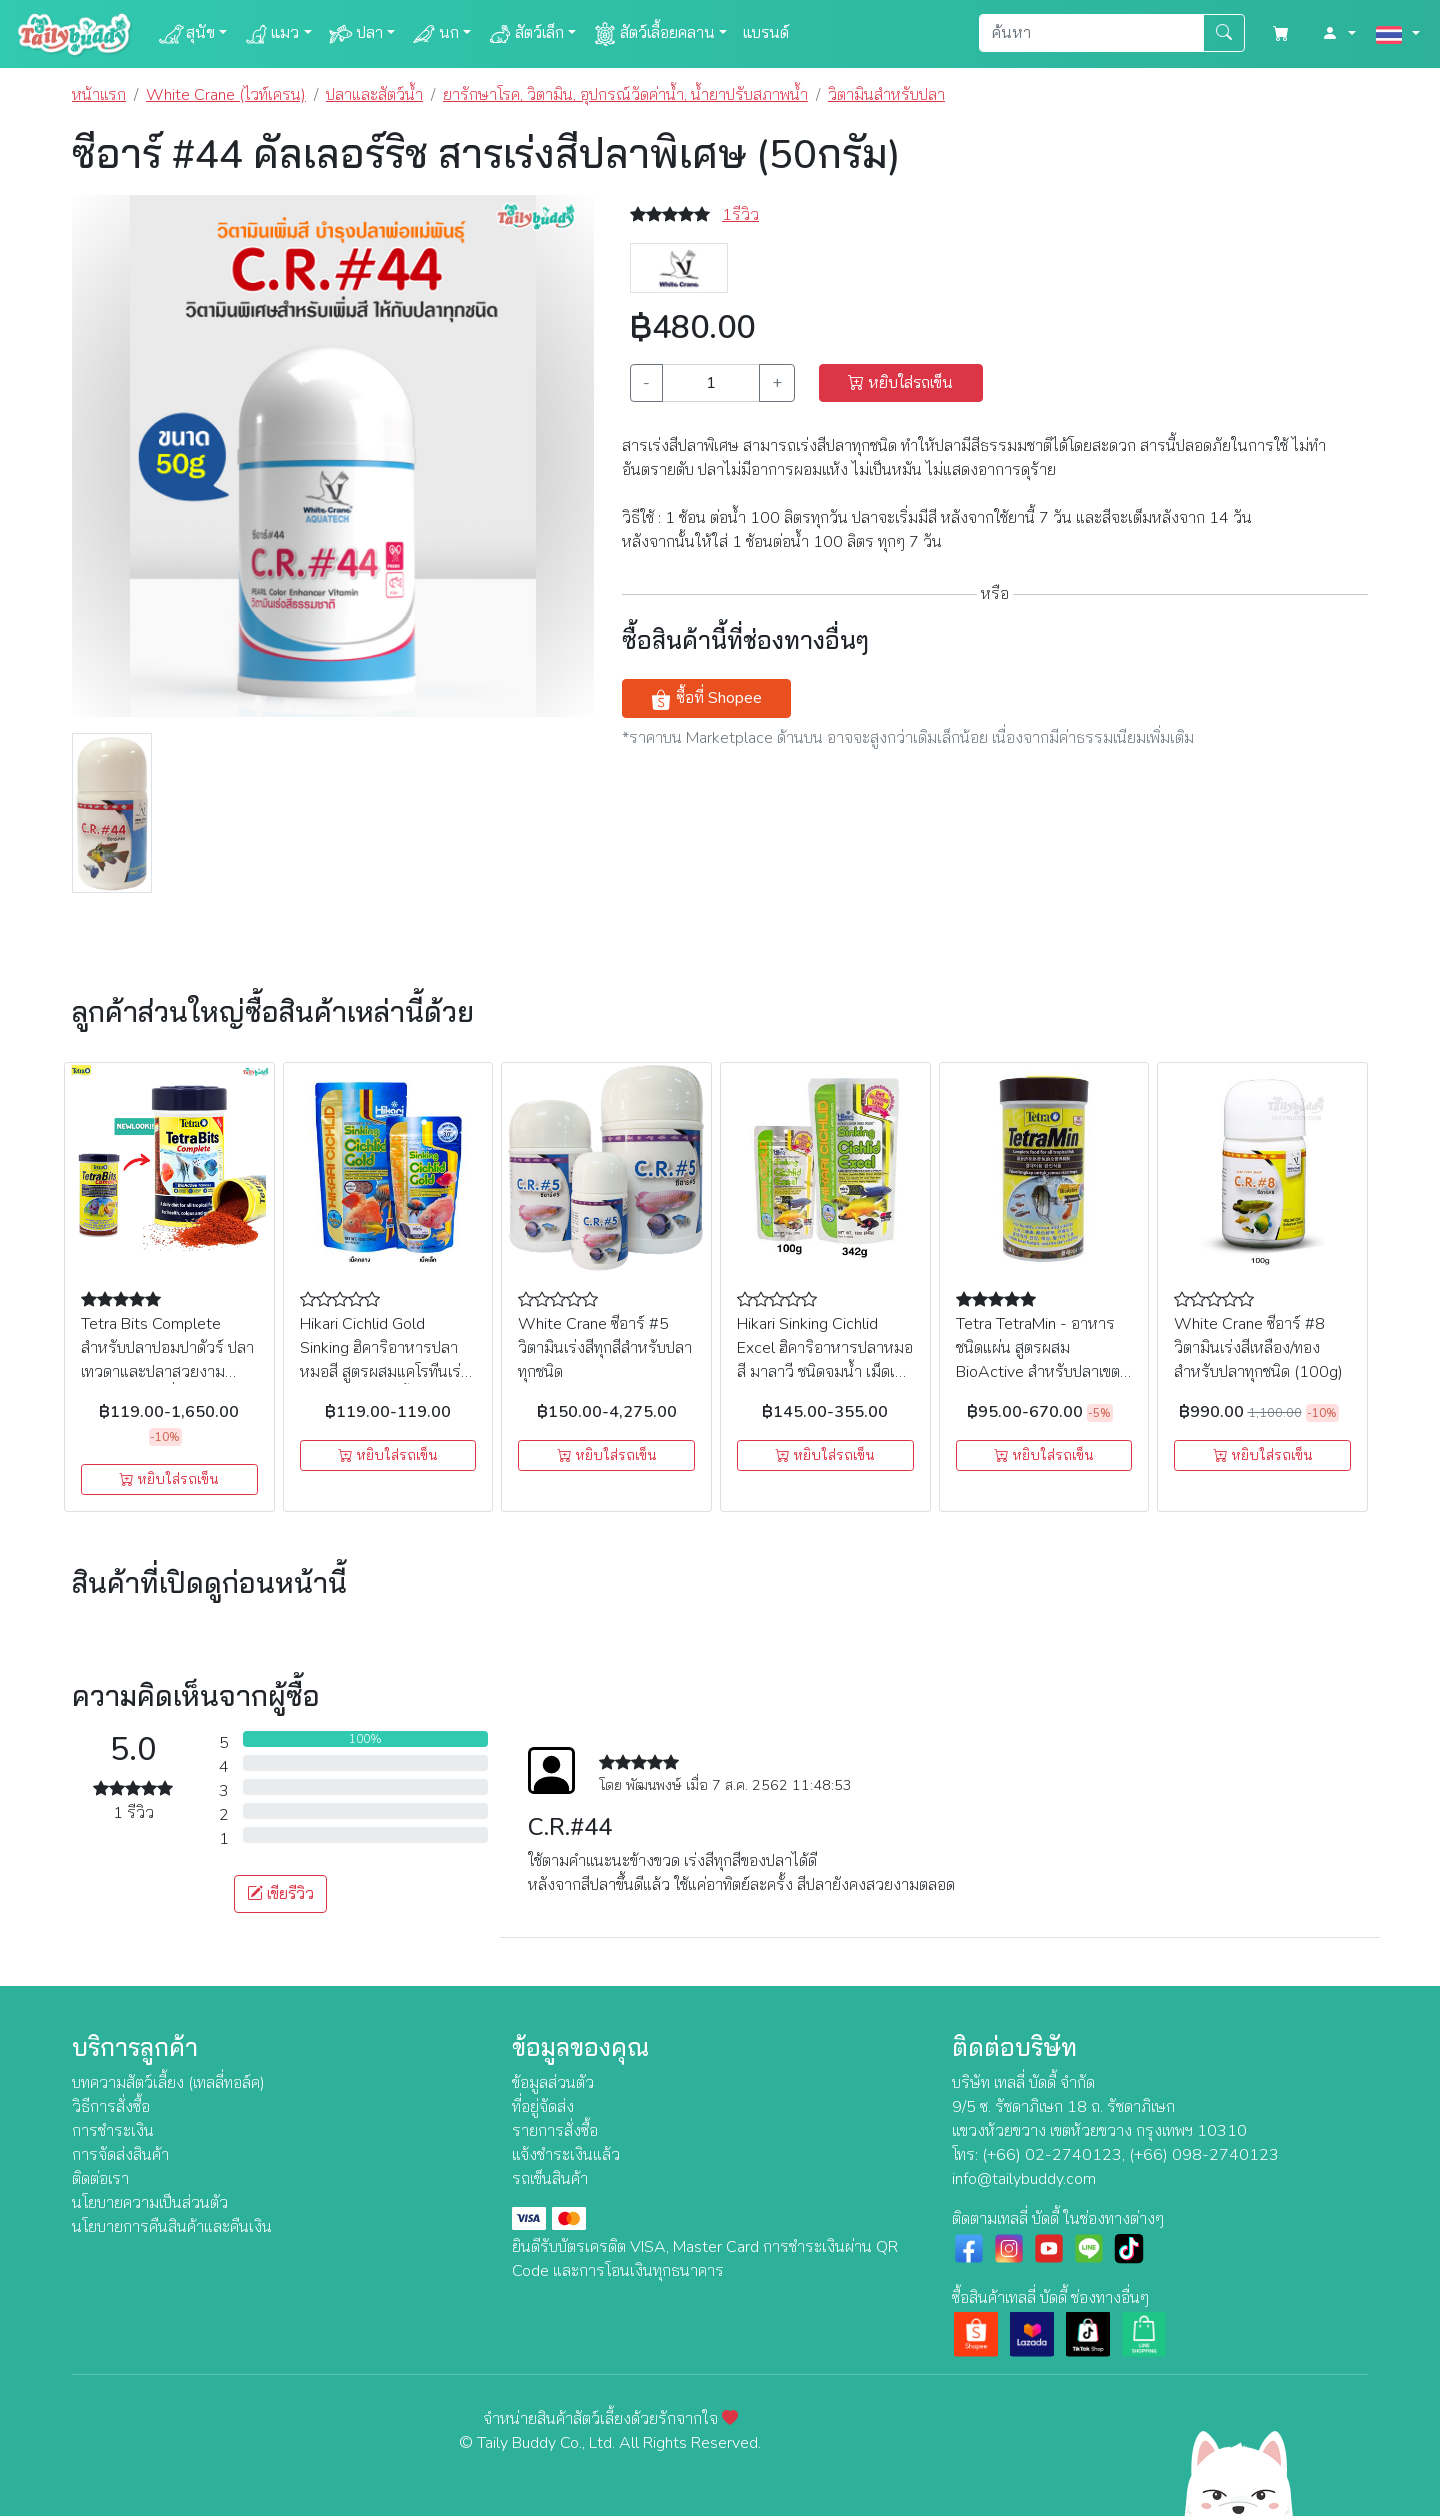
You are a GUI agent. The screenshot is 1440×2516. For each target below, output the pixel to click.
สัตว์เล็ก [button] (525, 34)
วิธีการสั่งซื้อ (111, 2107)
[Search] (1091, 33)
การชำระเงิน (113, 2131)
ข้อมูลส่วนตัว (553, 2083)
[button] (1339, 34)
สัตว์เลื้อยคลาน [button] (653, 34)
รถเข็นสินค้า (550, 2179)
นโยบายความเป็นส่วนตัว (150, 2203)
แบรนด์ (766, 33)
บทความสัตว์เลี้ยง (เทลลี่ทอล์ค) (168, 2083)
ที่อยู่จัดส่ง (543, 2107)
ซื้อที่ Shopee (706, 698)
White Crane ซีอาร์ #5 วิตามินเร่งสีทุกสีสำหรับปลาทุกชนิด (605, 1348)
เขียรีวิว (280, 1894)
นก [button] (435, 34)
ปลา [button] (355, 34)
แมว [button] (271, 34)
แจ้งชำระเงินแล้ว (566, 2155)
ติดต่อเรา (100, 2179)
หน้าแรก (99, 95)
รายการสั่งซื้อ (555, 2131)
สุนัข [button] (186, 34)
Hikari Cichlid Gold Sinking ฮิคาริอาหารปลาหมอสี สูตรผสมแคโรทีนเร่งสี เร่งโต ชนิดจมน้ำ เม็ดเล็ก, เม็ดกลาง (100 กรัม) (385, 1372)
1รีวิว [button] (740, 215)
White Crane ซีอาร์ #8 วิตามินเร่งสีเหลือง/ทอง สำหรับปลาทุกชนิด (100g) (1258, 1348)
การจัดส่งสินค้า (120, 2155)
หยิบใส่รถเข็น (900, 383)
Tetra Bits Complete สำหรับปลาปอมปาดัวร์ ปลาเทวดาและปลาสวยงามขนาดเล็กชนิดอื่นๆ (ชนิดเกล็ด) (167, 1372)
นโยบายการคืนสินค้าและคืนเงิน (172, 2227)
